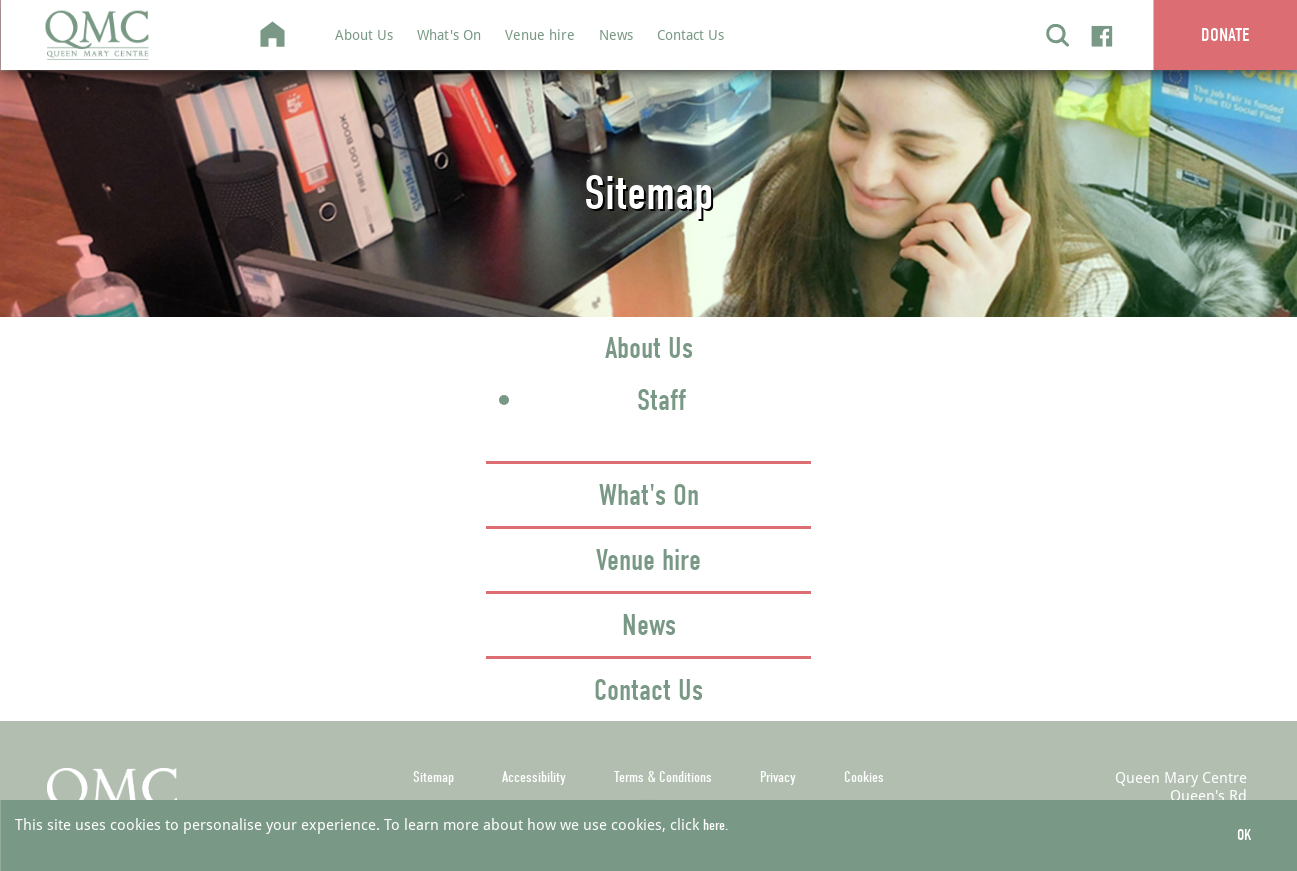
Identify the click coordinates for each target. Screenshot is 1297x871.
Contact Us (690, 34)
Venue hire (540, 34)
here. (715, 825)
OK (1244, 835)
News (616, 34)
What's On (449, 34)
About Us (364, 34)
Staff (661, 400)
